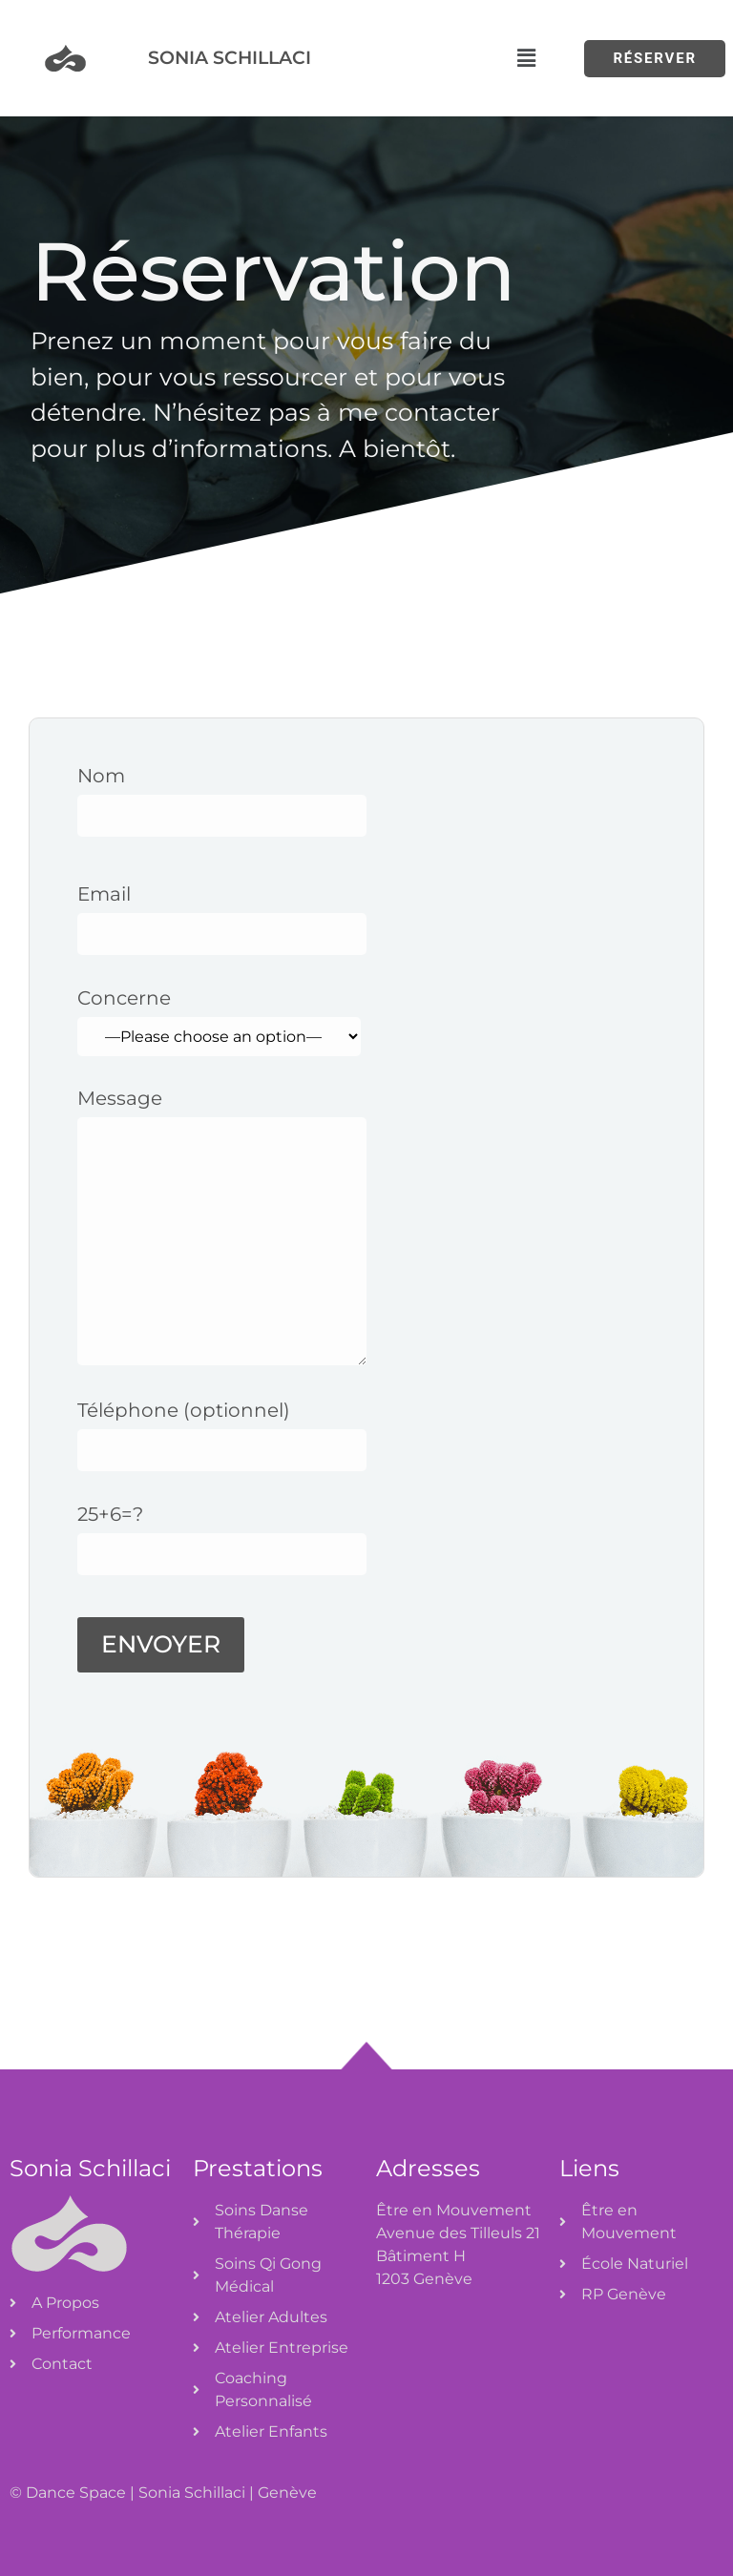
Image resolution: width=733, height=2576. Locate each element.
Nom (221, 795)
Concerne (219, 1022)
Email (221, 914)
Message (221, 1238)
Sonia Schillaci (229, 57)
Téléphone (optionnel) (221, 1430)
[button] (526, 58)
